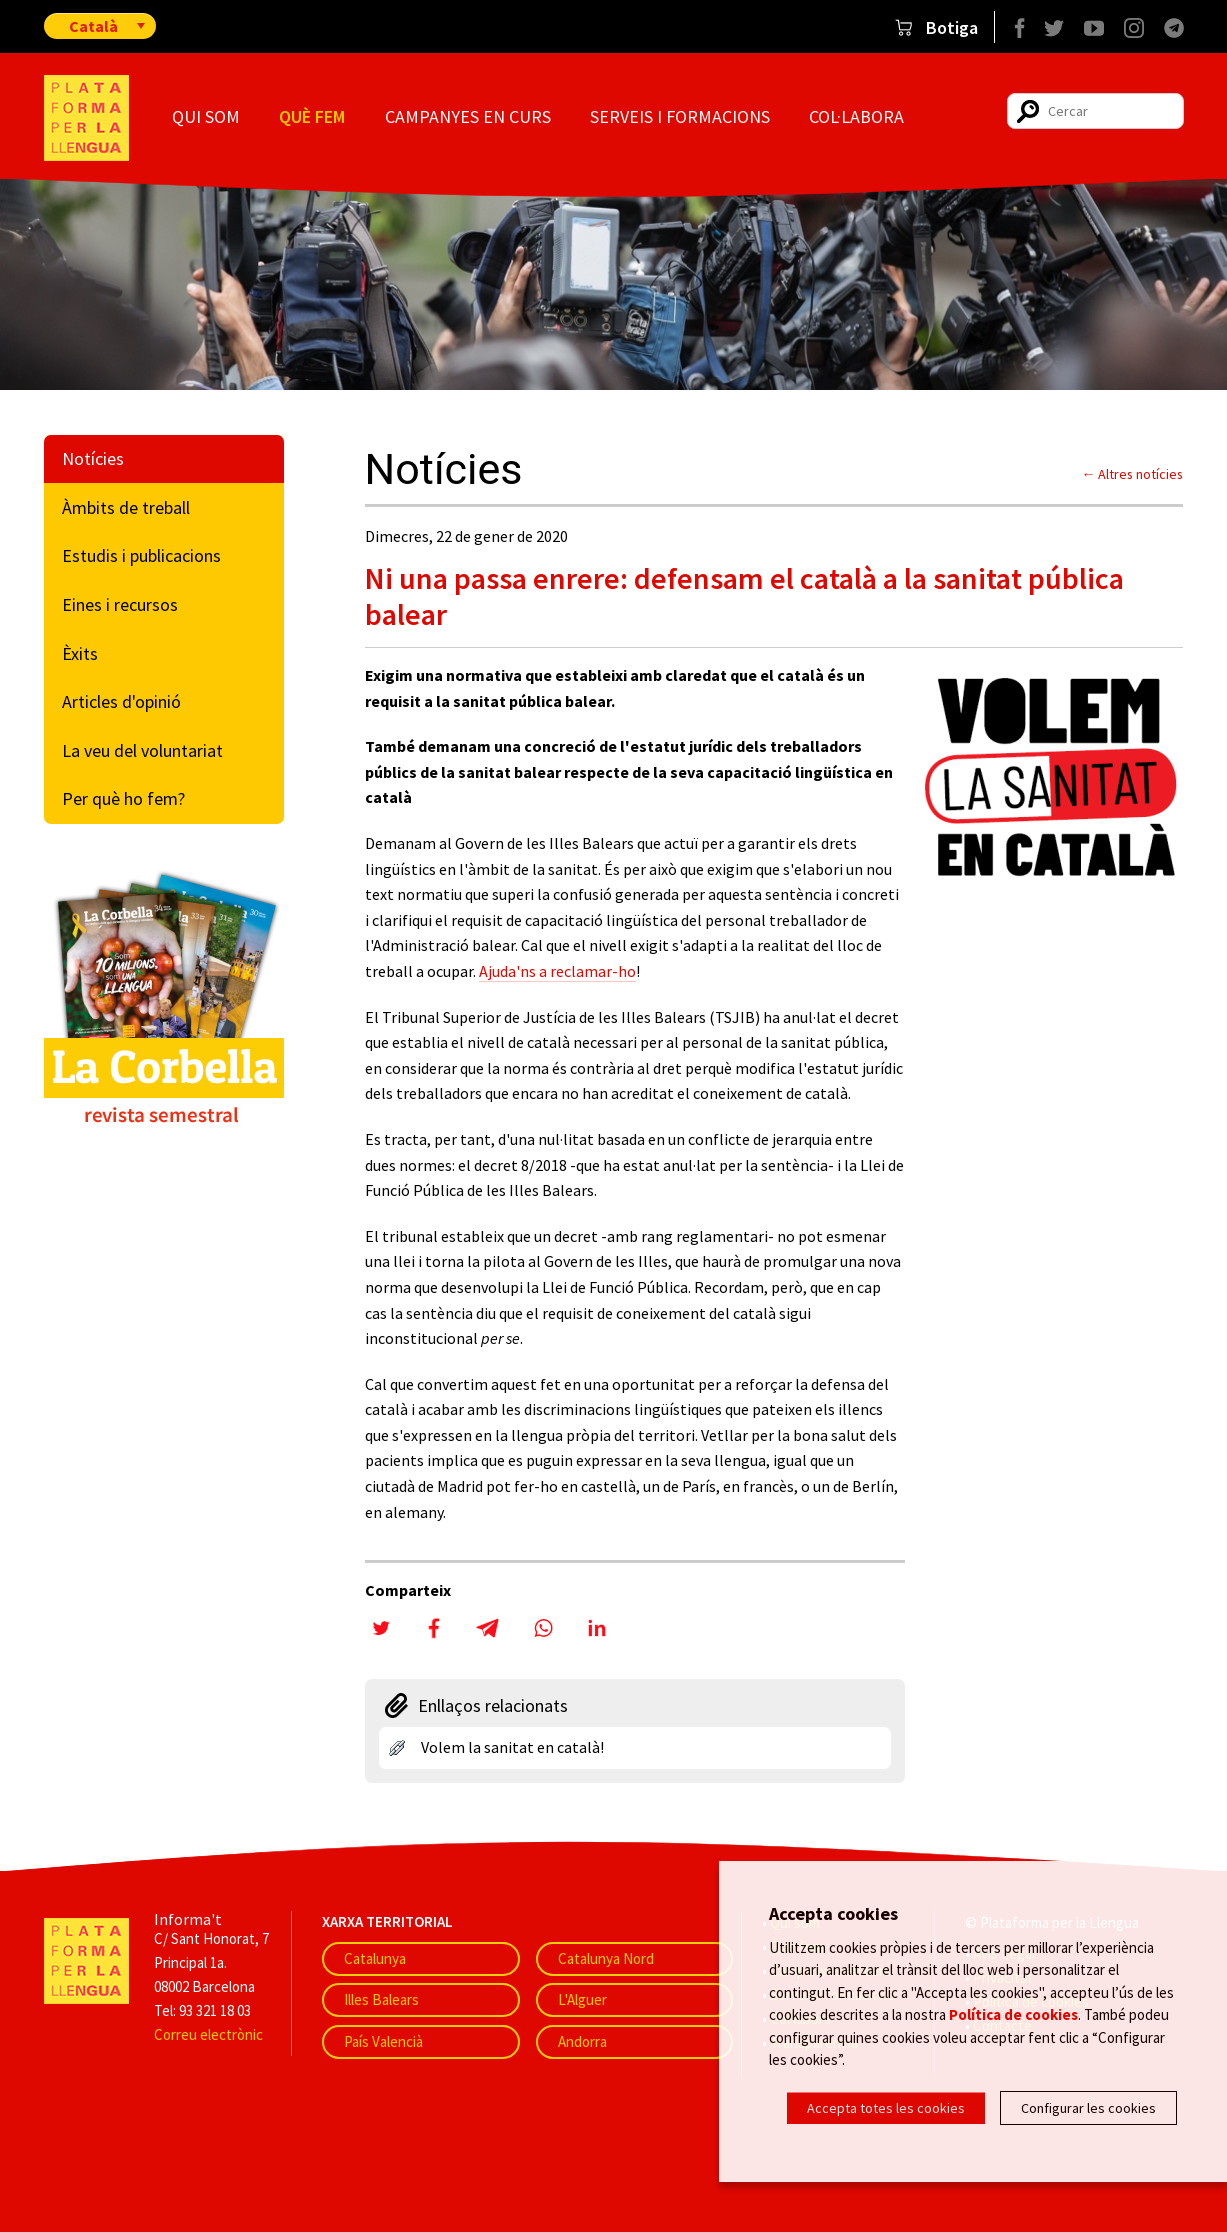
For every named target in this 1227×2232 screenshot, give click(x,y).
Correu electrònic (208, 2034)
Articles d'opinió (121, 701)
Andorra (582, 2041)
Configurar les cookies (1088, 2108)
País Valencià (383, 2041)
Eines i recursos (120, 604)
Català (93, 26)
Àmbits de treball (126, 507)
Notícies (93, 458)
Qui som (206, 116)
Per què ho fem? (123, 798)
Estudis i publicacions (141, 555)
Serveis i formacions (680, 116)
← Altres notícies (1133, 474)
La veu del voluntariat (142, 750)
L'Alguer (582, 1999)
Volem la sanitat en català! (512, 1747)
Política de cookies (1013, 2014)
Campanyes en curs (468, 116)
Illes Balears (381, 1999)
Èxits (80, 653)
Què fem (312, 116)
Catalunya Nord (606, 1958)
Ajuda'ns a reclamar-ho (557, 971)
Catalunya (375, 1958)
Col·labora (856, 116)
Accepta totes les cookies (886, 2108)
